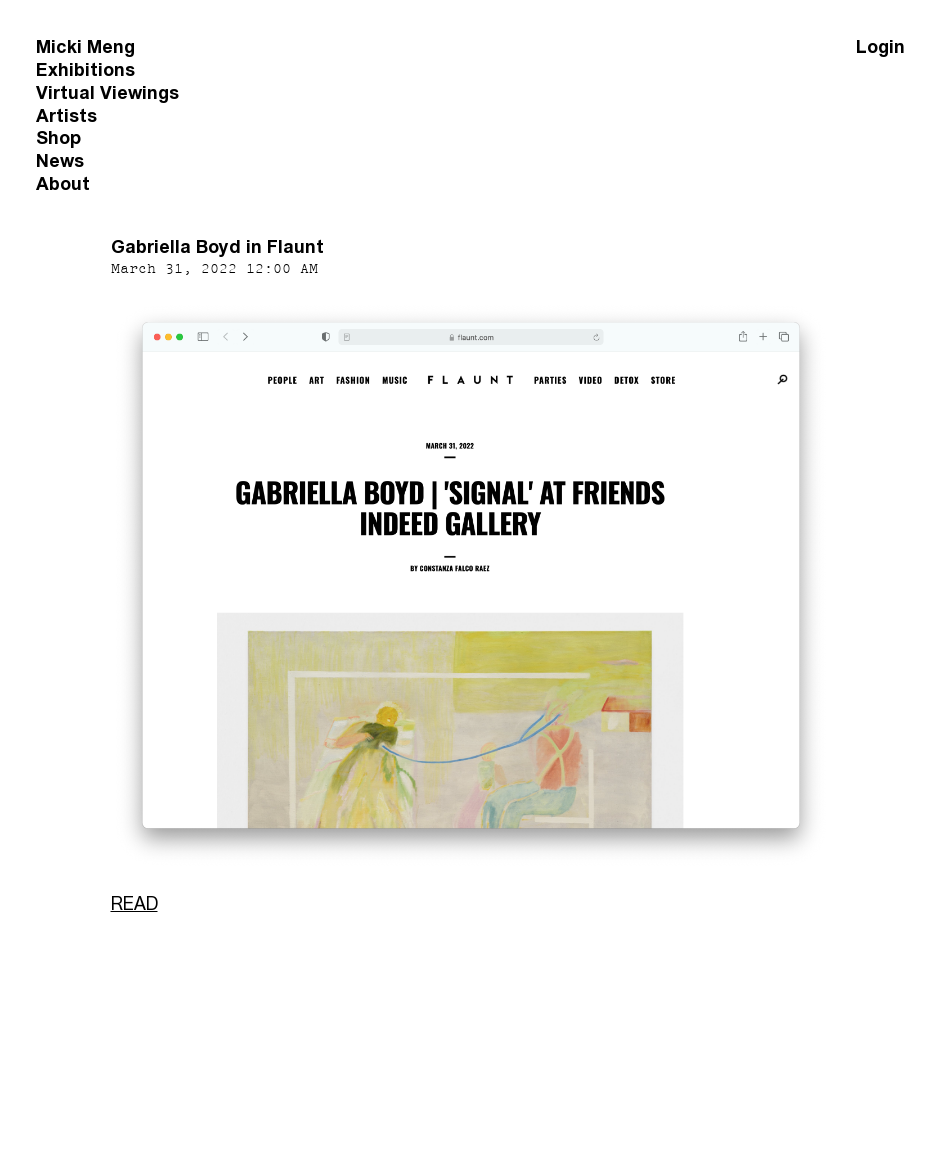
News (60, 160)
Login (880, 46)
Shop (58, 137)
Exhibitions (85, 69)
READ (134, 903)
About (63, 183)
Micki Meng (85, 46)
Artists (66, 115)
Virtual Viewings (107, 92)
